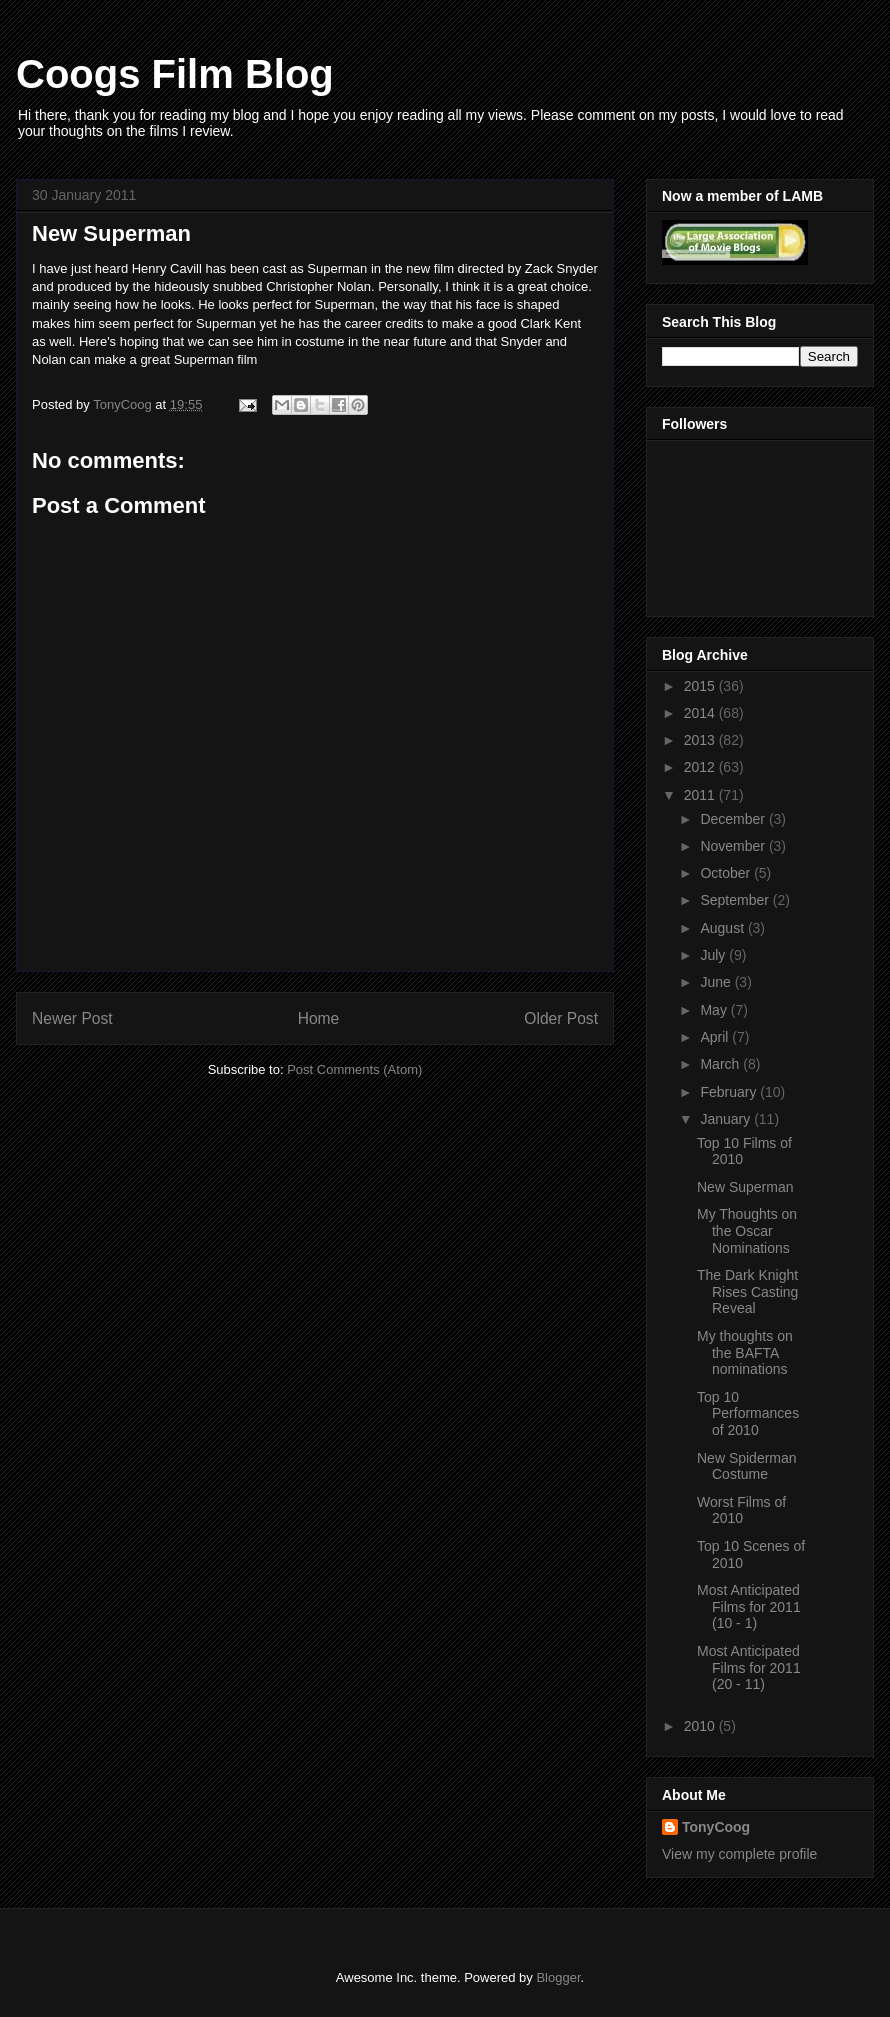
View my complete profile (739, 1854)
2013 (701, 740)
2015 (701, 686)
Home (319, 1018)
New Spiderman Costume (747, 1466)
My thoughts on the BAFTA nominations (745, 1353)
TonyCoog (124, 404)
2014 (701, 713)
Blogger (558, 1977)
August (723, 928)
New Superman (745, 1187)
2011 (701, 795)
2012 (701, 767)
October (727, 873)
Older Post (561, 1018)
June (717, 982)
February (730, 1092)
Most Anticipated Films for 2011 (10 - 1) (749, 1607)
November (734, 846)
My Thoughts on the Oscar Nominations (747, 1231)
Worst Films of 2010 (741, 1510)
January (727, 1119)
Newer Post (72, 1018)
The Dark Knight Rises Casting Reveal (747, 1292)
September (736, 900)
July (714, 955)
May (715, 1010)
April (716, 1037)
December (734, 819)
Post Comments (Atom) (354, 1069)
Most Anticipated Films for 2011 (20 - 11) (749, 1668)
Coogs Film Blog (175, 74)
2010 (701, 1726)
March (721, 1064)
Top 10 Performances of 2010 (748, 1414)
